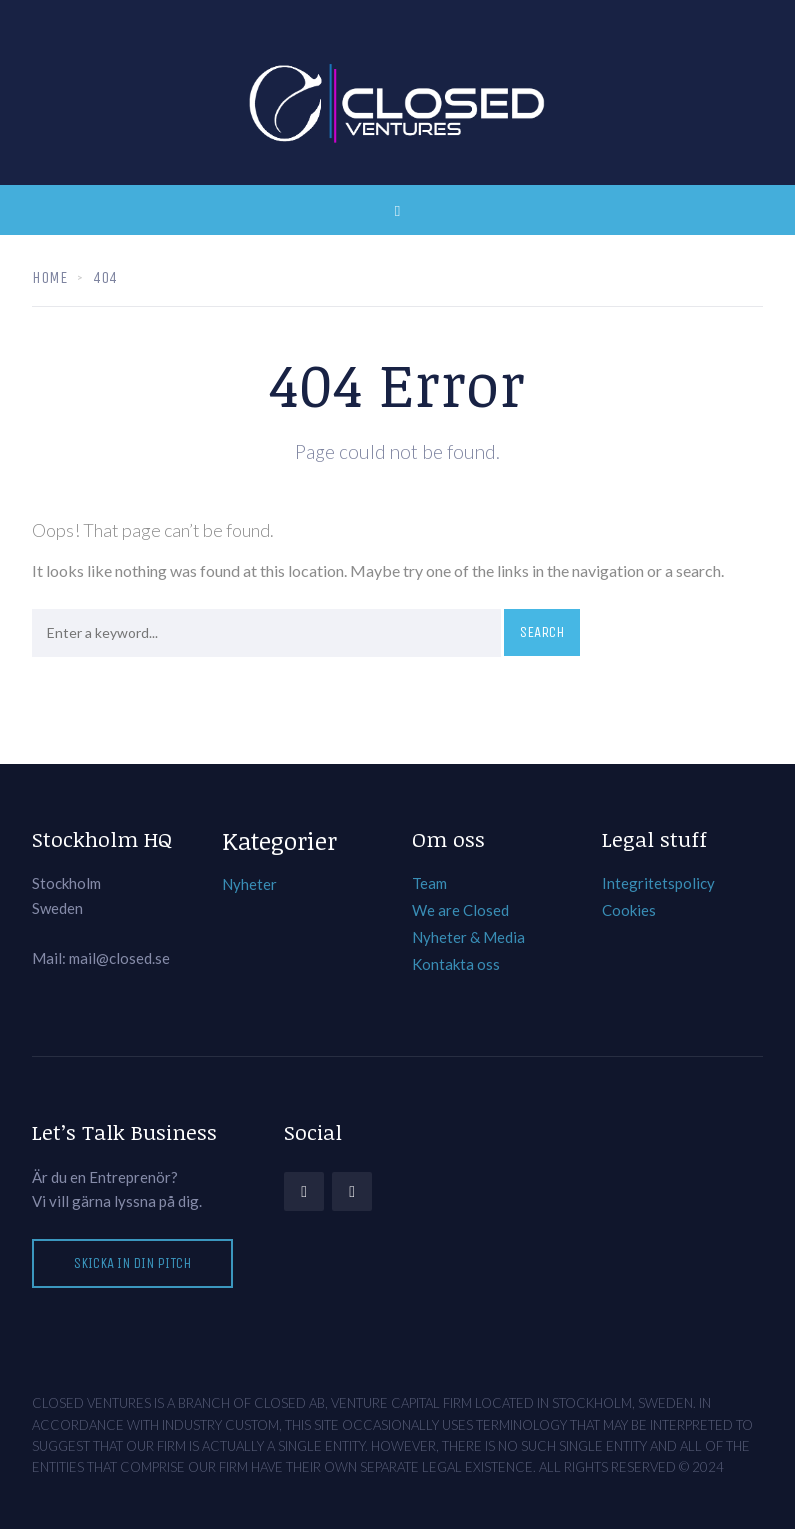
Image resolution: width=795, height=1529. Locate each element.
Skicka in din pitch (132, 1263)
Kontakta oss (456, 964)
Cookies (629, 910)
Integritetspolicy (658, 883)
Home (49, 277)
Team (429, 883)
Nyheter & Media (468, 937)
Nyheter (249, 884)
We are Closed (460, 910)
